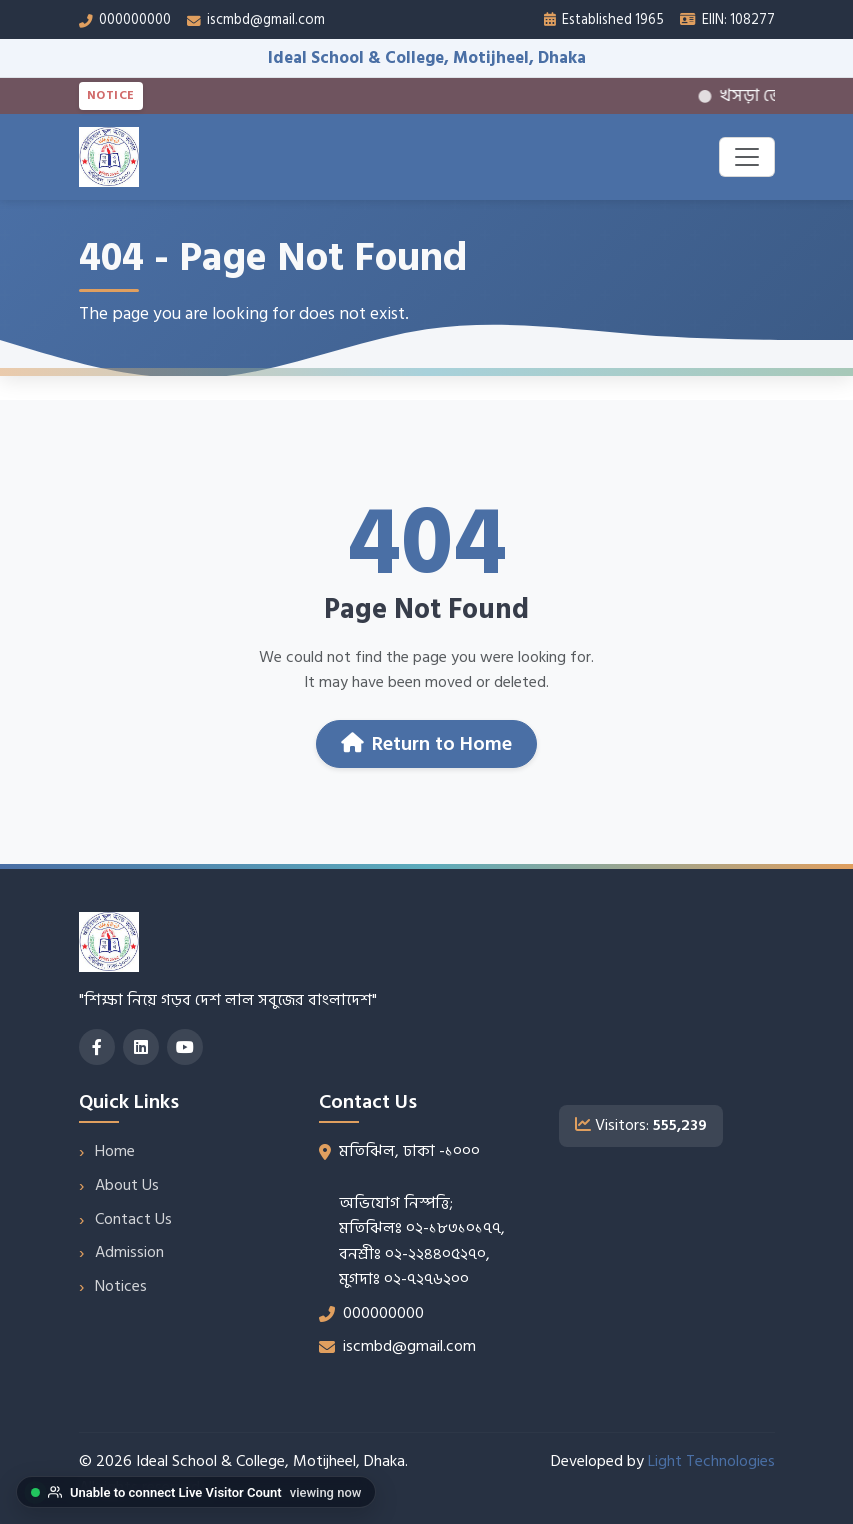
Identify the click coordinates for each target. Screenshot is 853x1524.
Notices (121, 1286)
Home (115, 1151)
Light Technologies (711, 1461)
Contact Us (133, 1219)
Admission (129, 1252)
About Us (127, 1185)
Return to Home (426, 744)
